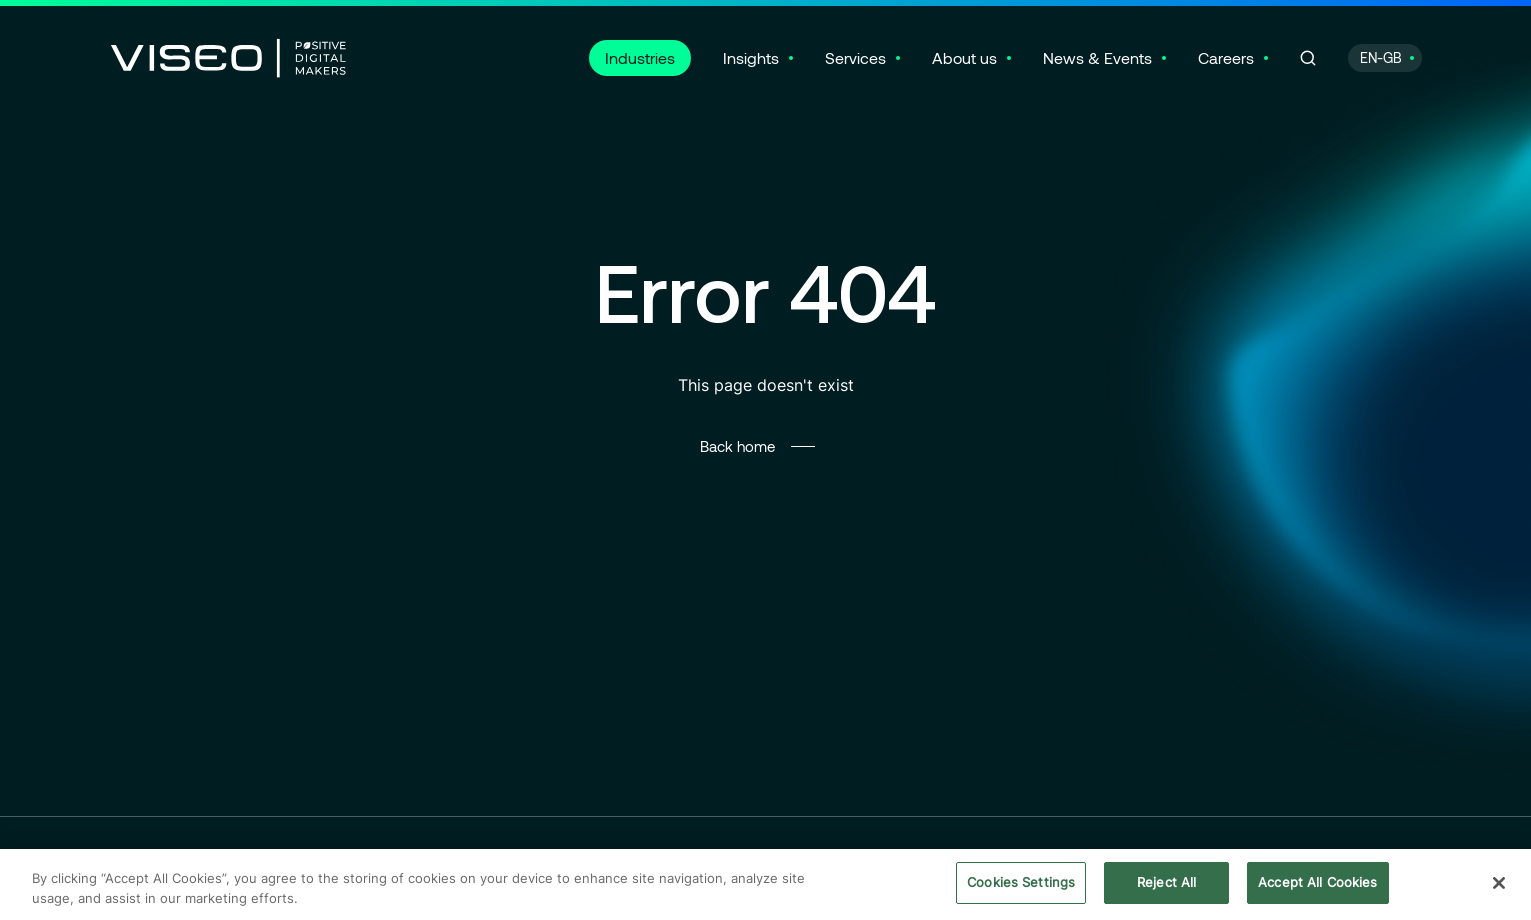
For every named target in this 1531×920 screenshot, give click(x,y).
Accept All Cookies (1317, 885)
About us (964, 57)
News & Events (1097, 57)
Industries (640, 57)
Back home (737, 446)
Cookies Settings (1021, 885)
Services (855, 57)
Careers (1226, 57)
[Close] (1499, 886)
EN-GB (1381, 57)
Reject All (1166, 885)
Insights (751, 57)
